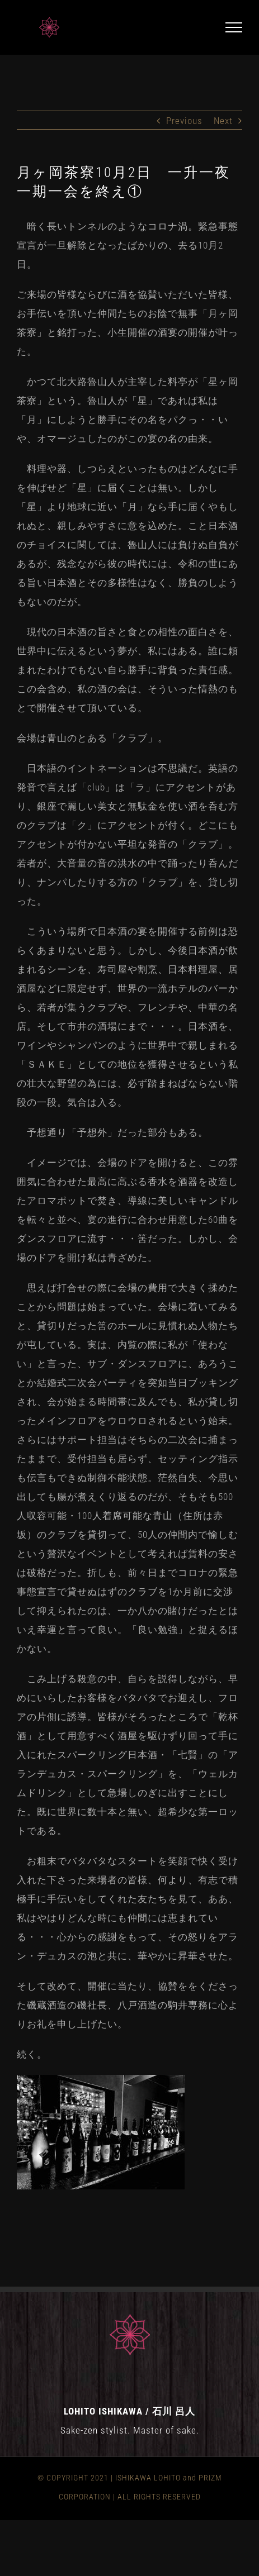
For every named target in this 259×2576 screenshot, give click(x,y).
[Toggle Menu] (234, 27)
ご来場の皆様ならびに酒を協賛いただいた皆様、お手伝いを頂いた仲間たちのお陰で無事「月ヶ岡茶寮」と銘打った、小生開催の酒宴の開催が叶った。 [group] (127, 323)
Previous (184, 120)
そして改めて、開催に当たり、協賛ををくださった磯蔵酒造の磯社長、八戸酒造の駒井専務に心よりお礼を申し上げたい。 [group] (127, 2005)
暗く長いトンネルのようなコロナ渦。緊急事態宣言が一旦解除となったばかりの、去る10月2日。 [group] (127, 245)
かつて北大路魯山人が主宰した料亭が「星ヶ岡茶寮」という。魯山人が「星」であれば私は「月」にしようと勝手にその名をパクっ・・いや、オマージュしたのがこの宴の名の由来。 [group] (127, 410)
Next (223, 120)
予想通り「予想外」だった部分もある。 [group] (112, 1132)
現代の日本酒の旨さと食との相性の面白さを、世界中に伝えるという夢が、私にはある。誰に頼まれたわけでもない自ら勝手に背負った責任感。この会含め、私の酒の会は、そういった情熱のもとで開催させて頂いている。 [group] (127, 669)
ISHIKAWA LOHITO (148, 2477)
